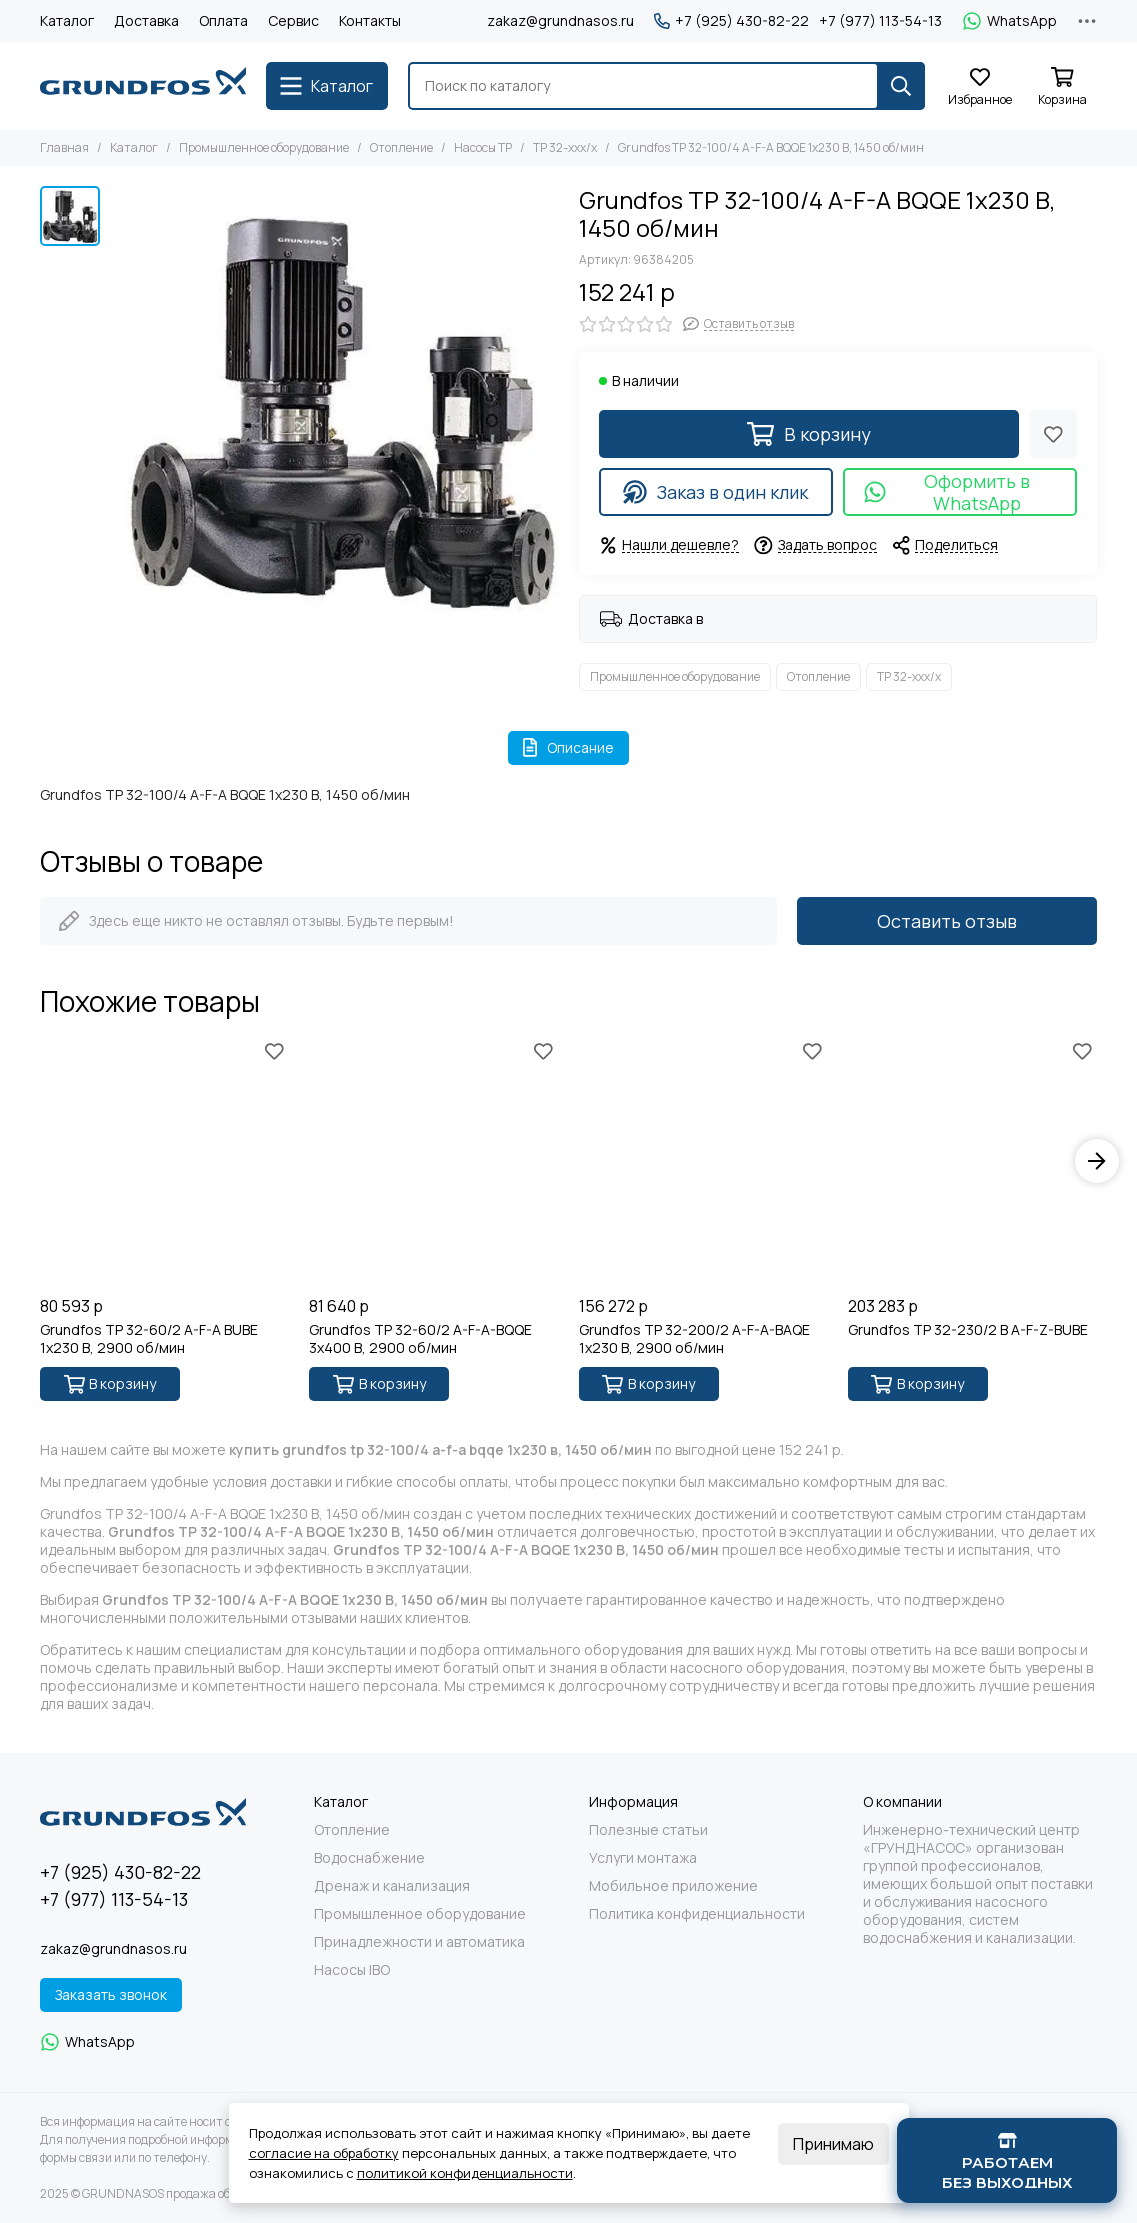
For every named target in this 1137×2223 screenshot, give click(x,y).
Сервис (293, 20)
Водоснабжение (369, 1858)
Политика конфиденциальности (697, 1914)
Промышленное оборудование (264, 147)
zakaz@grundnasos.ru (560, 20)
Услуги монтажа (643, 1858)
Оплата (223, 20)
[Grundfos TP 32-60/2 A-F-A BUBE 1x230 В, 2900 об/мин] (164, 1161)
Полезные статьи (648, 1830)
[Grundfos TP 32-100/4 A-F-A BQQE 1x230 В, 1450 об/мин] (334, 410)
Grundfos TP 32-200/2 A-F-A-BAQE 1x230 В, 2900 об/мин (694, 1339)
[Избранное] (980, 87)
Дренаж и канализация (392, 1886)
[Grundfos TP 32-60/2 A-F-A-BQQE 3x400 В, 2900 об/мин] (433, 1161)
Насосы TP (483, 147)
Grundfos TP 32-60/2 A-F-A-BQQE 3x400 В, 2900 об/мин (420, 1339)
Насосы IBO (352, 1970)
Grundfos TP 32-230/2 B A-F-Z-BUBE (968, 1330)
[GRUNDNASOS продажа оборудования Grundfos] (143, 86)
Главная (64, 147)
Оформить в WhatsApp (946, 492)
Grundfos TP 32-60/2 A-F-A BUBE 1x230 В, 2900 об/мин (149, 1339)
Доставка (146, 20)
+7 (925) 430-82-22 (731, 21)
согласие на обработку (324, 2153)
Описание (568, 747)
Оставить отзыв (947, 921)
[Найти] (901, 86)
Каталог (67, 20)
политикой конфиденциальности (465, 2173)
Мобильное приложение (673, 1886)
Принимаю (833, 2144)
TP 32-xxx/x (565, 147)
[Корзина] (1062, 87)
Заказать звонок (111, 1994)
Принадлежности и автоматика (419, 1942)
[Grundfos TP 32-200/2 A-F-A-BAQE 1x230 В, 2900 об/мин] (703, 1161)
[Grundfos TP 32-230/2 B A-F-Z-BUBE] (972, 1161)
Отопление (401, 147)
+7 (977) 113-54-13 (880, 21)
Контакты (370, 20)
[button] (1097, 1161)
